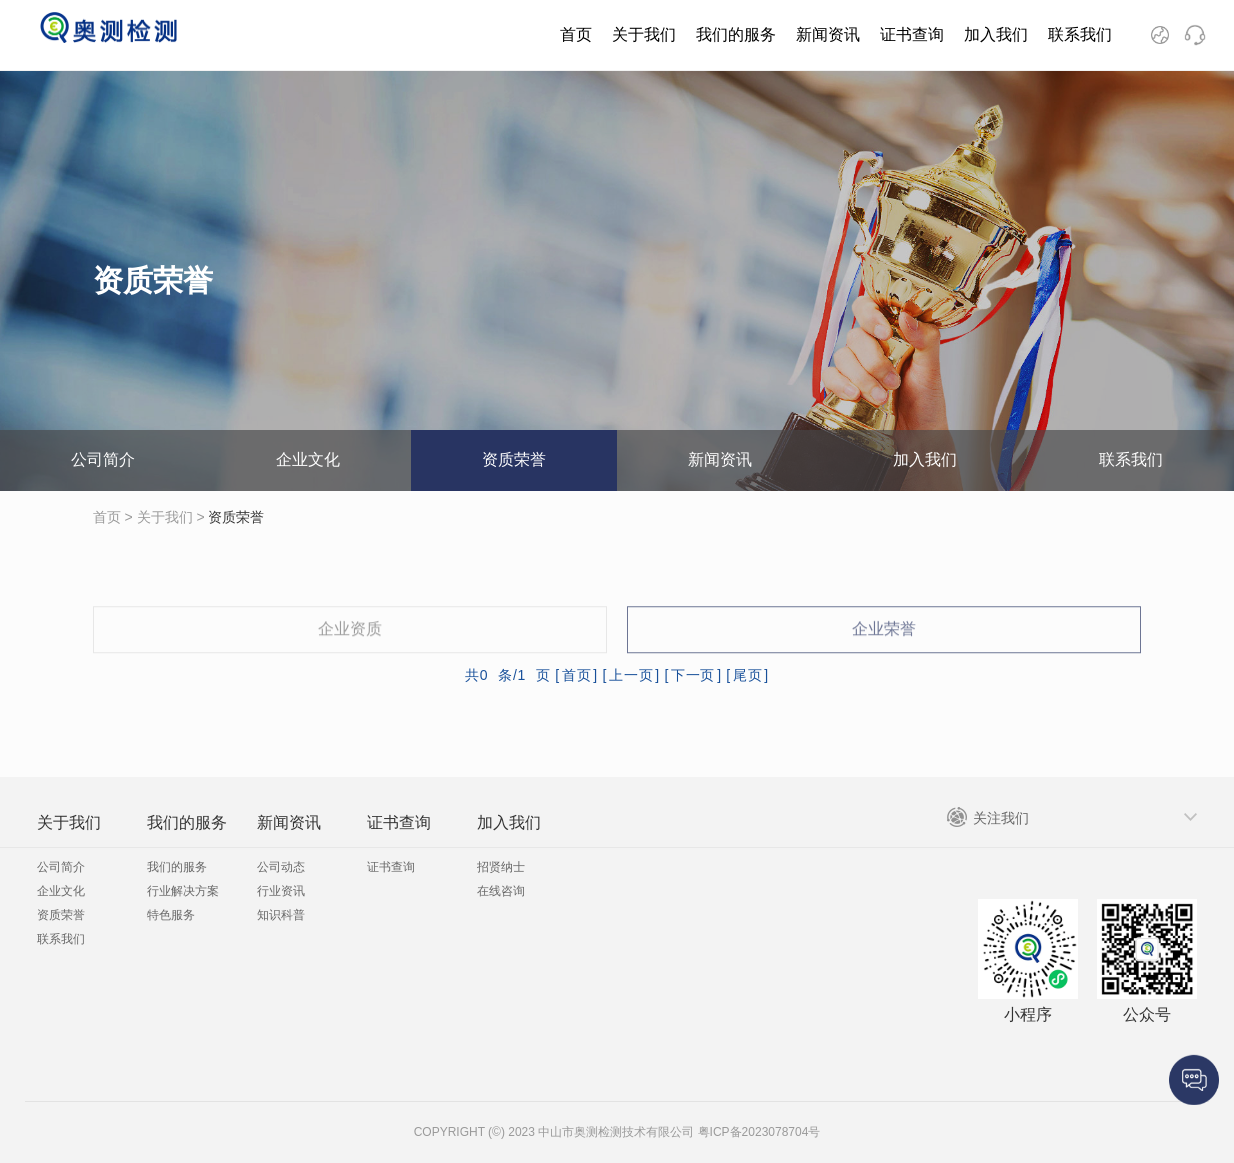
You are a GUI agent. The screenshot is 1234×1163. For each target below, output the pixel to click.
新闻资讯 (828, 34)
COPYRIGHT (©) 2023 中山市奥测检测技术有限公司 (554, 1132)
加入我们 (996, 34)
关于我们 (644, 34)
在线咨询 (501, 891)
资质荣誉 (514, 459)
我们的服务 (736, 34)
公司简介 (103, 459)
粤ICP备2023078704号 (757, 1132)
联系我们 (1080, 34)
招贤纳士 (501, 867)
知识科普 (281, 915)
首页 (576, 34)
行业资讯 (281, 891)
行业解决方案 (183, 891)
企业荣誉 (884, 648)
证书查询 (912, 34)
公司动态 (281, 867)
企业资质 (350, 648)
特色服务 (171, 915)
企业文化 (308, 459)
